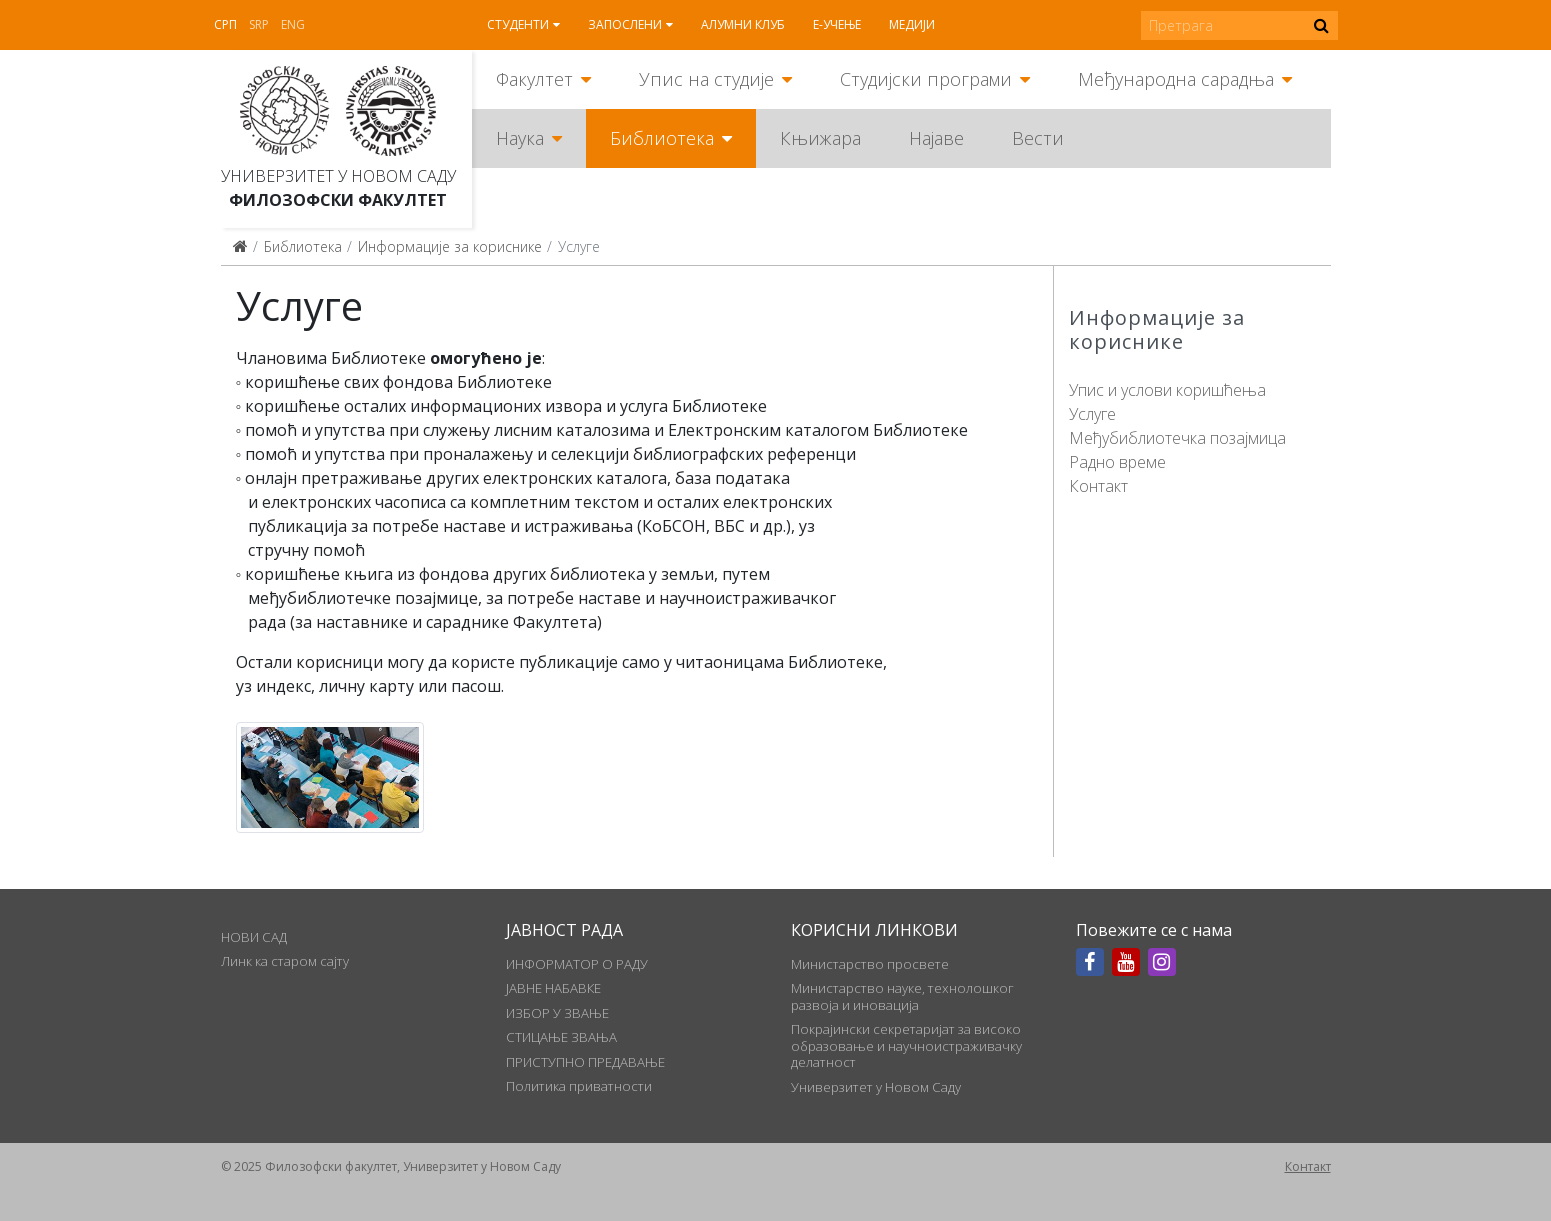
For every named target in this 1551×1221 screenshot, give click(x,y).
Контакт (1098, 486)
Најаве (936, 138)
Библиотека (662, 138)
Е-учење (837, 24)
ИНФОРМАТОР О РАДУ (577, 964)
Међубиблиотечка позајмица (1177, 438)
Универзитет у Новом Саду (338, 176)
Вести (1038, 138)
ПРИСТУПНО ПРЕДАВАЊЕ (585, 1062)
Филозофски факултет (338, 200)
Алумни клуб (743, 24)
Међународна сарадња (1176, 79)
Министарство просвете (870, 964)
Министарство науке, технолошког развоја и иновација (902, 996)
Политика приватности (579, 1086)
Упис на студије (706, 79)
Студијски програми (926, 79)
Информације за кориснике (450, 246)
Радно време (1117, 462)
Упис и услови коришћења (1167, 390)
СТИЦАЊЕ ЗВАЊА (561, 1037)
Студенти (518, 24)
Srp (259, 24)
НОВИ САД (254, 937)
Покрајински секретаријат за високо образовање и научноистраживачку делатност (906, 1045)
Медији (912, 24)
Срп (225, 24)
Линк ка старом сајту (285, 961)
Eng (293, 24)
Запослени (625, 24)
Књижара (820, 138)
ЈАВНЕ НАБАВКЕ (553, 988)
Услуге (1092, 414)
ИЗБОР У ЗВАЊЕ (557, 1013)
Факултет (534, 79)
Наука (520, 138)
